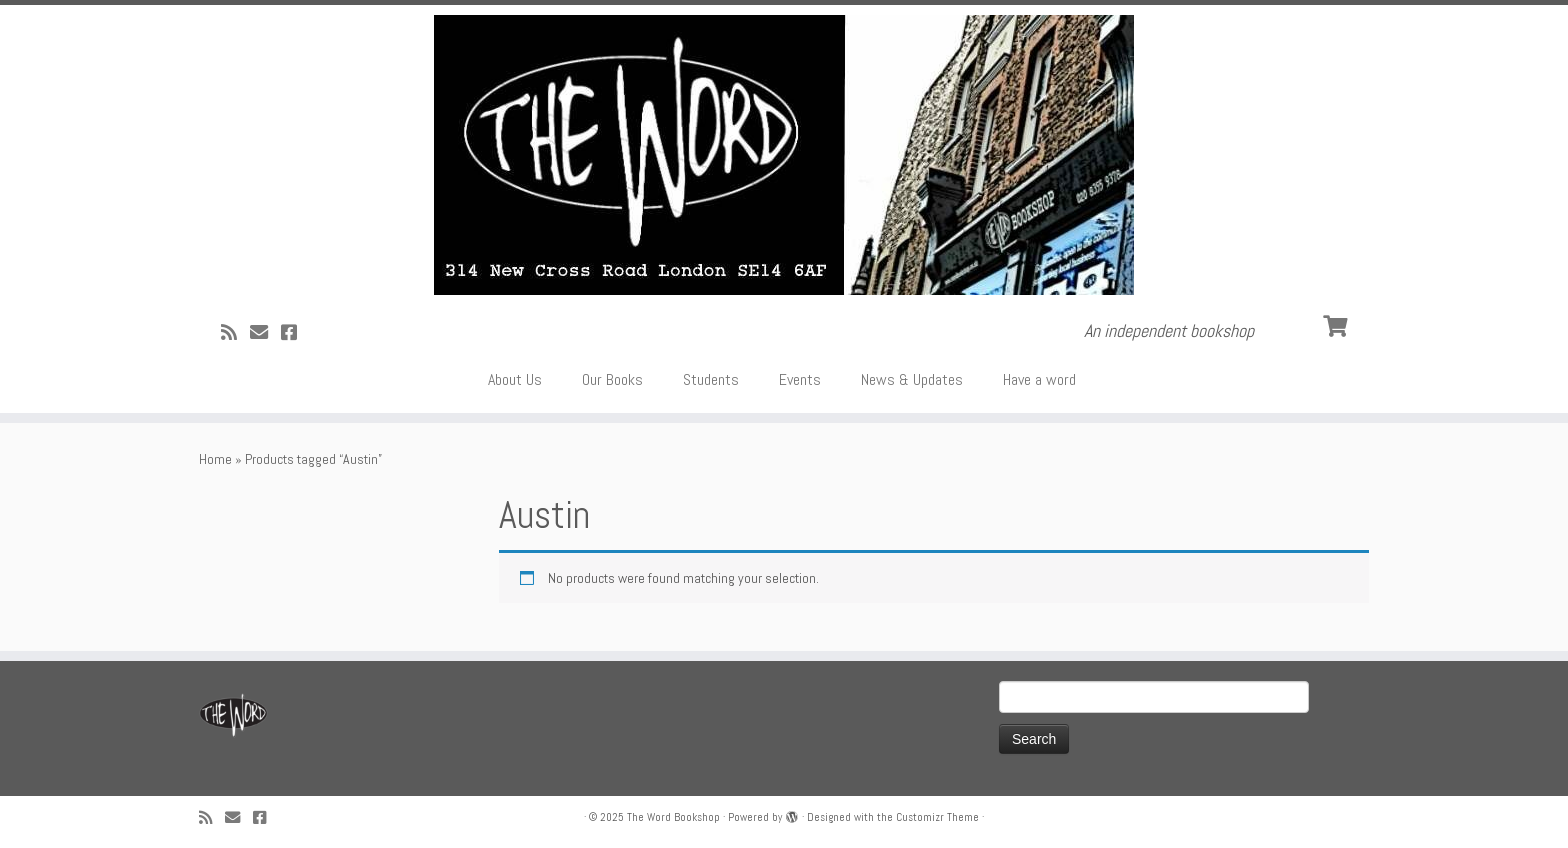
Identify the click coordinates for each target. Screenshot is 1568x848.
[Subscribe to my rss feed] (235, 332)
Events (800, 379)
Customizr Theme (937, 817)
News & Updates (912, 379)
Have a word (1039, 379)
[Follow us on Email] (265, 332)
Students (711, 379)
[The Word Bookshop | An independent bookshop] (784, 155)
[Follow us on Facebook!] (295, 332)
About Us (515, 379)
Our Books (612, 379)
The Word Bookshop (673, 817)
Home (215, 459)
